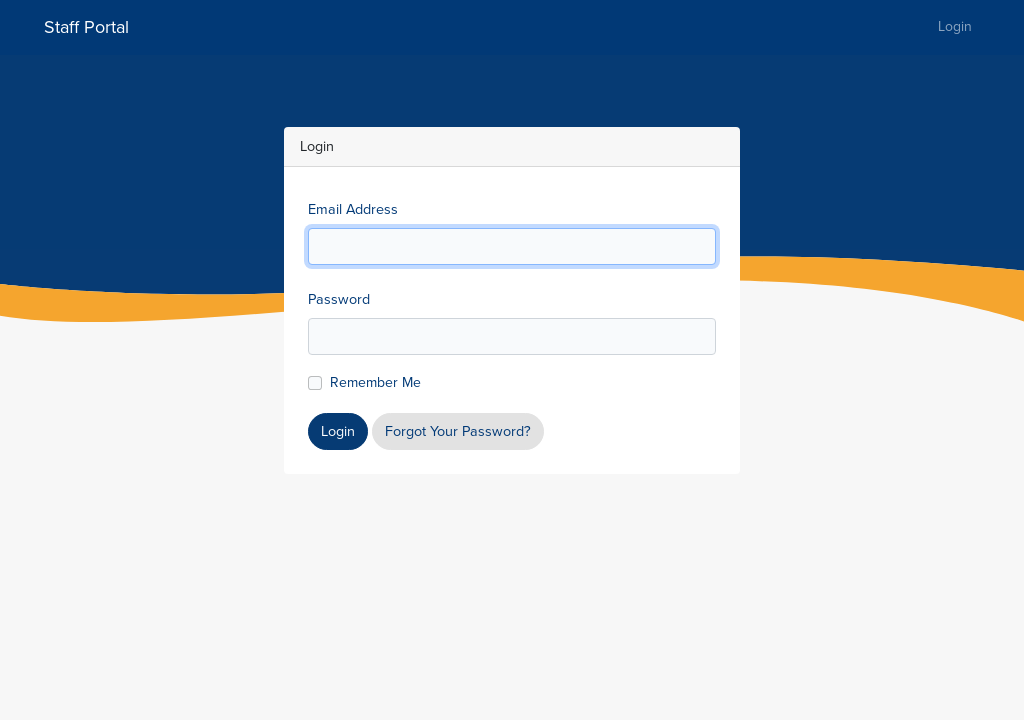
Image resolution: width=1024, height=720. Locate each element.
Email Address (353, 209)
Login (955, 26)
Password (339, 299)
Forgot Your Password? (458, 431)
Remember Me (375, 382)
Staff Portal (86, 27)
